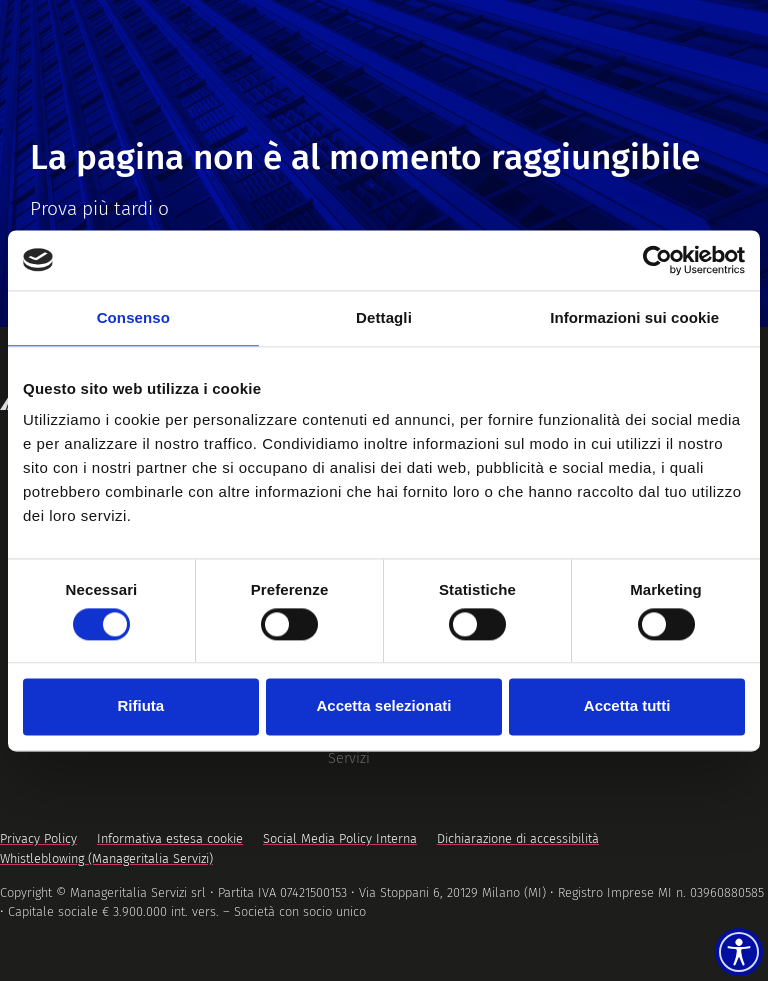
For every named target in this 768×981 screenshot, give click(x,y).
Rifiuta (140, 706)
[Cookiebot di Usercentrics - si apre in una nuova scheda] (657, 260)
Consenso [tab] (133, 317)
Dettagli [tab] (384, 317)
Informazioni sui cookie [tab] (634, 317)
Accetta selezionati (383, 706)
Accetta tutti (627, 706)
